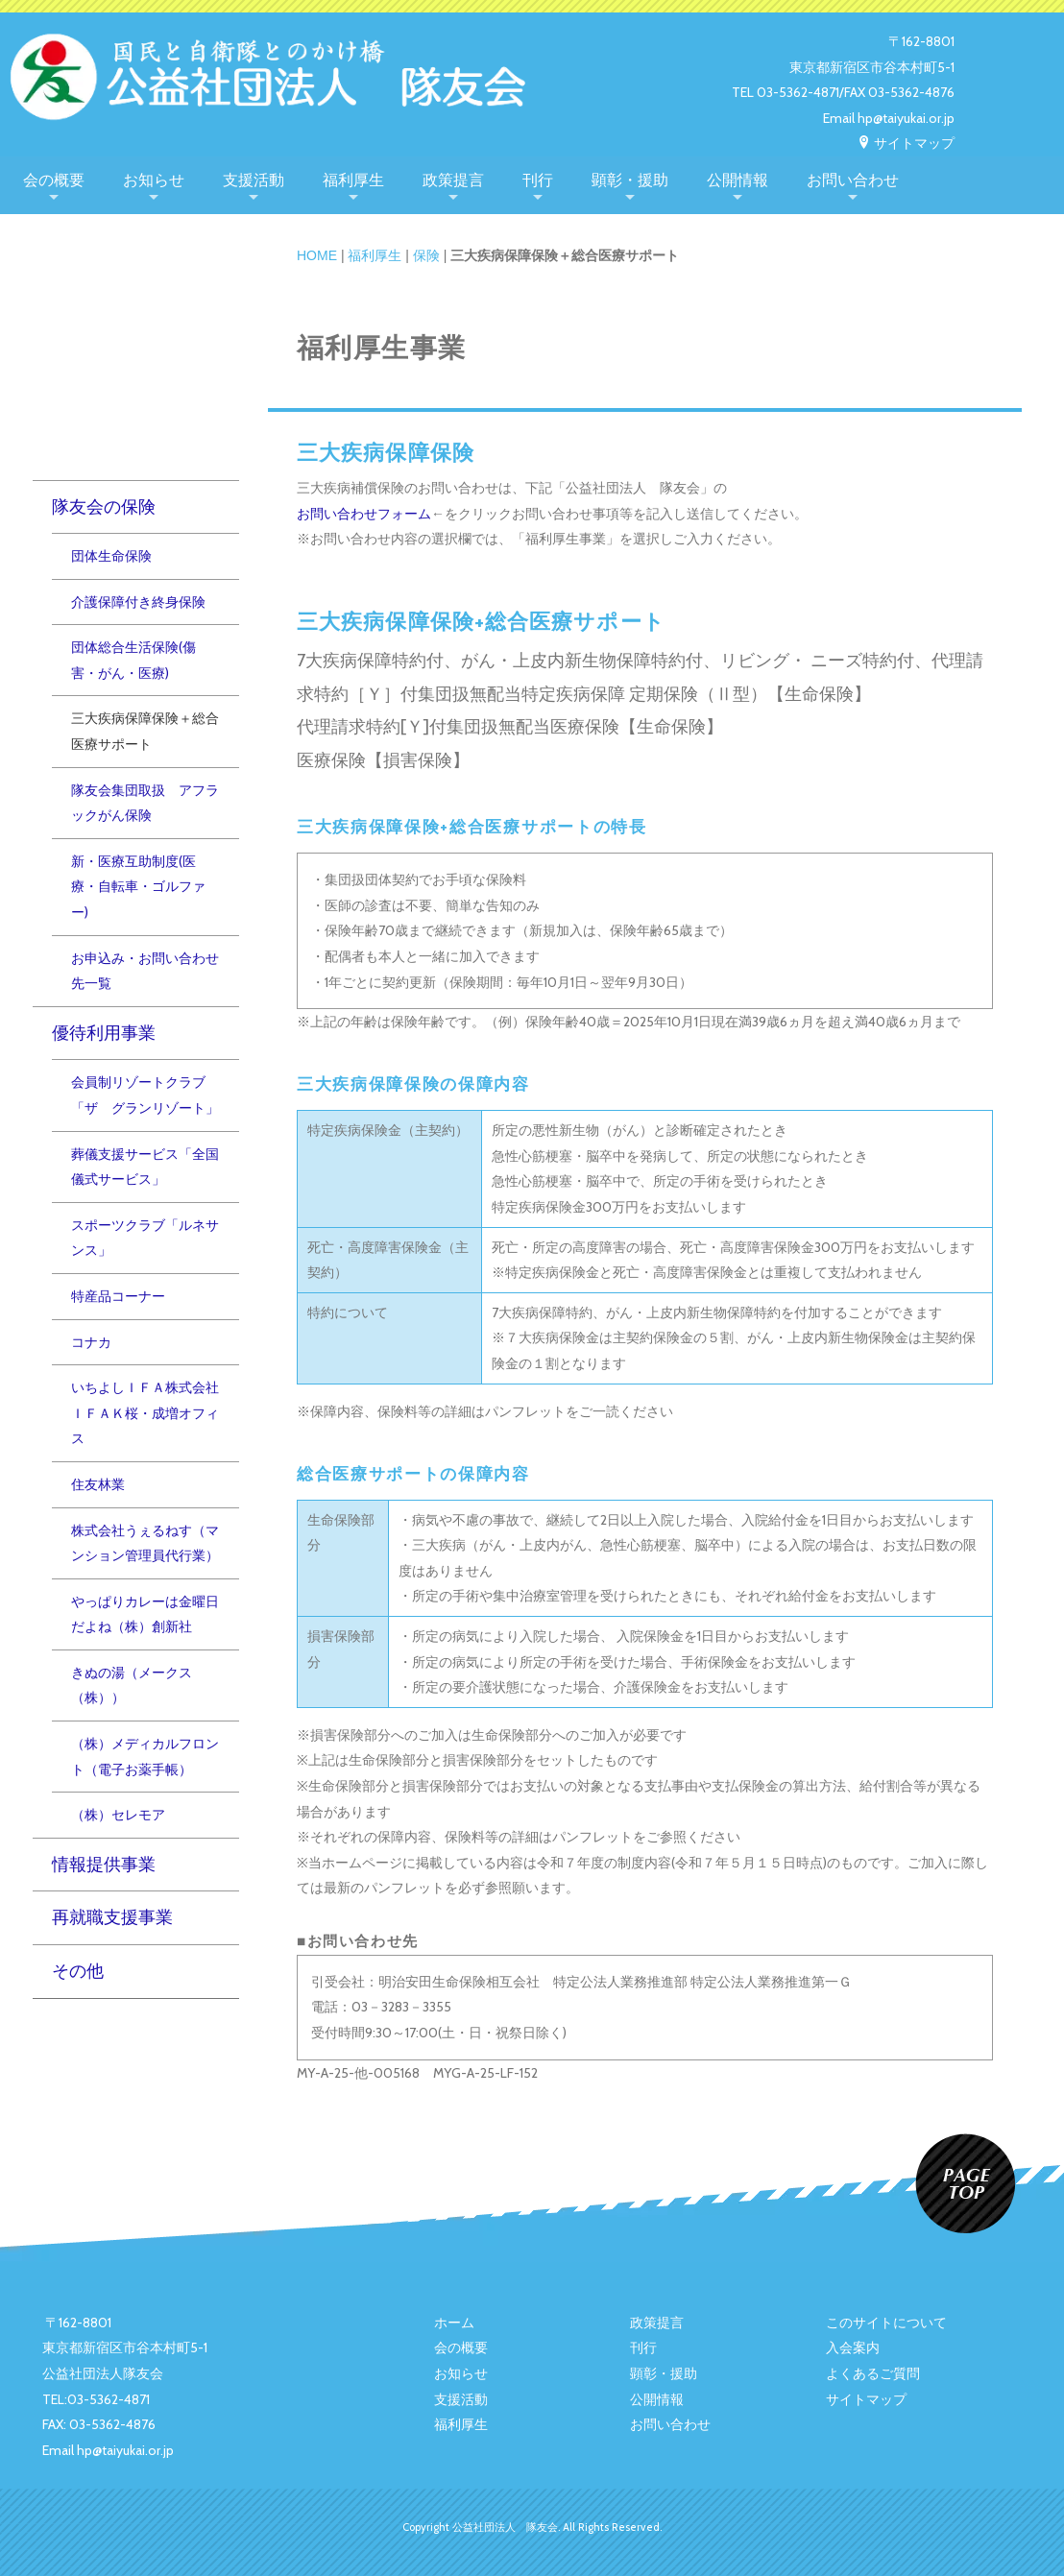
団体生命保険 (111, 556)
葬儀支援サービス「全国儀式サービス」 (145, 1167)
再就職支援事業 (112, 1917)
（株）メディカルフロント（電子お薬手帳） (145, 1756)
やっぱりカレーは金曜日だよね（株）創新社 (145, 1614)
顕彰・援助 (630, 180)
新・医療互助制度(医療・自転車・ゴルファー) (138, 887)
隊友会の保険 (104, 506)
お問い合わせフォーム (364, 513)
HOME (317, 255)
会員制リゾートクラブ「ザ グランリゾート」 (145, 1095)
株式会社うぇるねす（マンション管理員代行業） (145, 1543)
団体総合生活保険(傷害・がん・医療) (133, 660)
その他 (78, 1971)
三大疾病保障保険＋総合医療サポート (145, 731)
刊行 (537, 180)
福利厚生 (353, 180)
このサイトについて (886, 2322)
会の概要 (54, 180)
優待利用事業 (104, 1033)
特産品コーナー (118, 1296)
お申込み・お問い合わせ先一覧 (145, 971)
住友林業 (98, 1484)
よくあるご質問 (873, 2373)
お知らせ (153, 180)
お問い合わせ (853, 180)
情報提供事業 (104, 1864)
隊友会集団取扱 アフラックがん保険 (145, 803)
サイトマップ (906, 143)
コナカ (91, 1342)
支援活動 (253, 180)
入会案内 (853, 2347)
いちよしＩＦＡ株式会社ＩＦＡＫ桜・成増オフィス (145, 1413)
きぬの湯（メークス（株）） (131, 1685)
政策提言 (453, 180)
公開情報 (737, 180)
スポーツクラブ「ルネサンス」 (145, 1238)
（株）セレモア (118, 1814)
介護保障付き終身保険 (138, 602)
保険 (426, 255)
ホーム (454, 2322)
